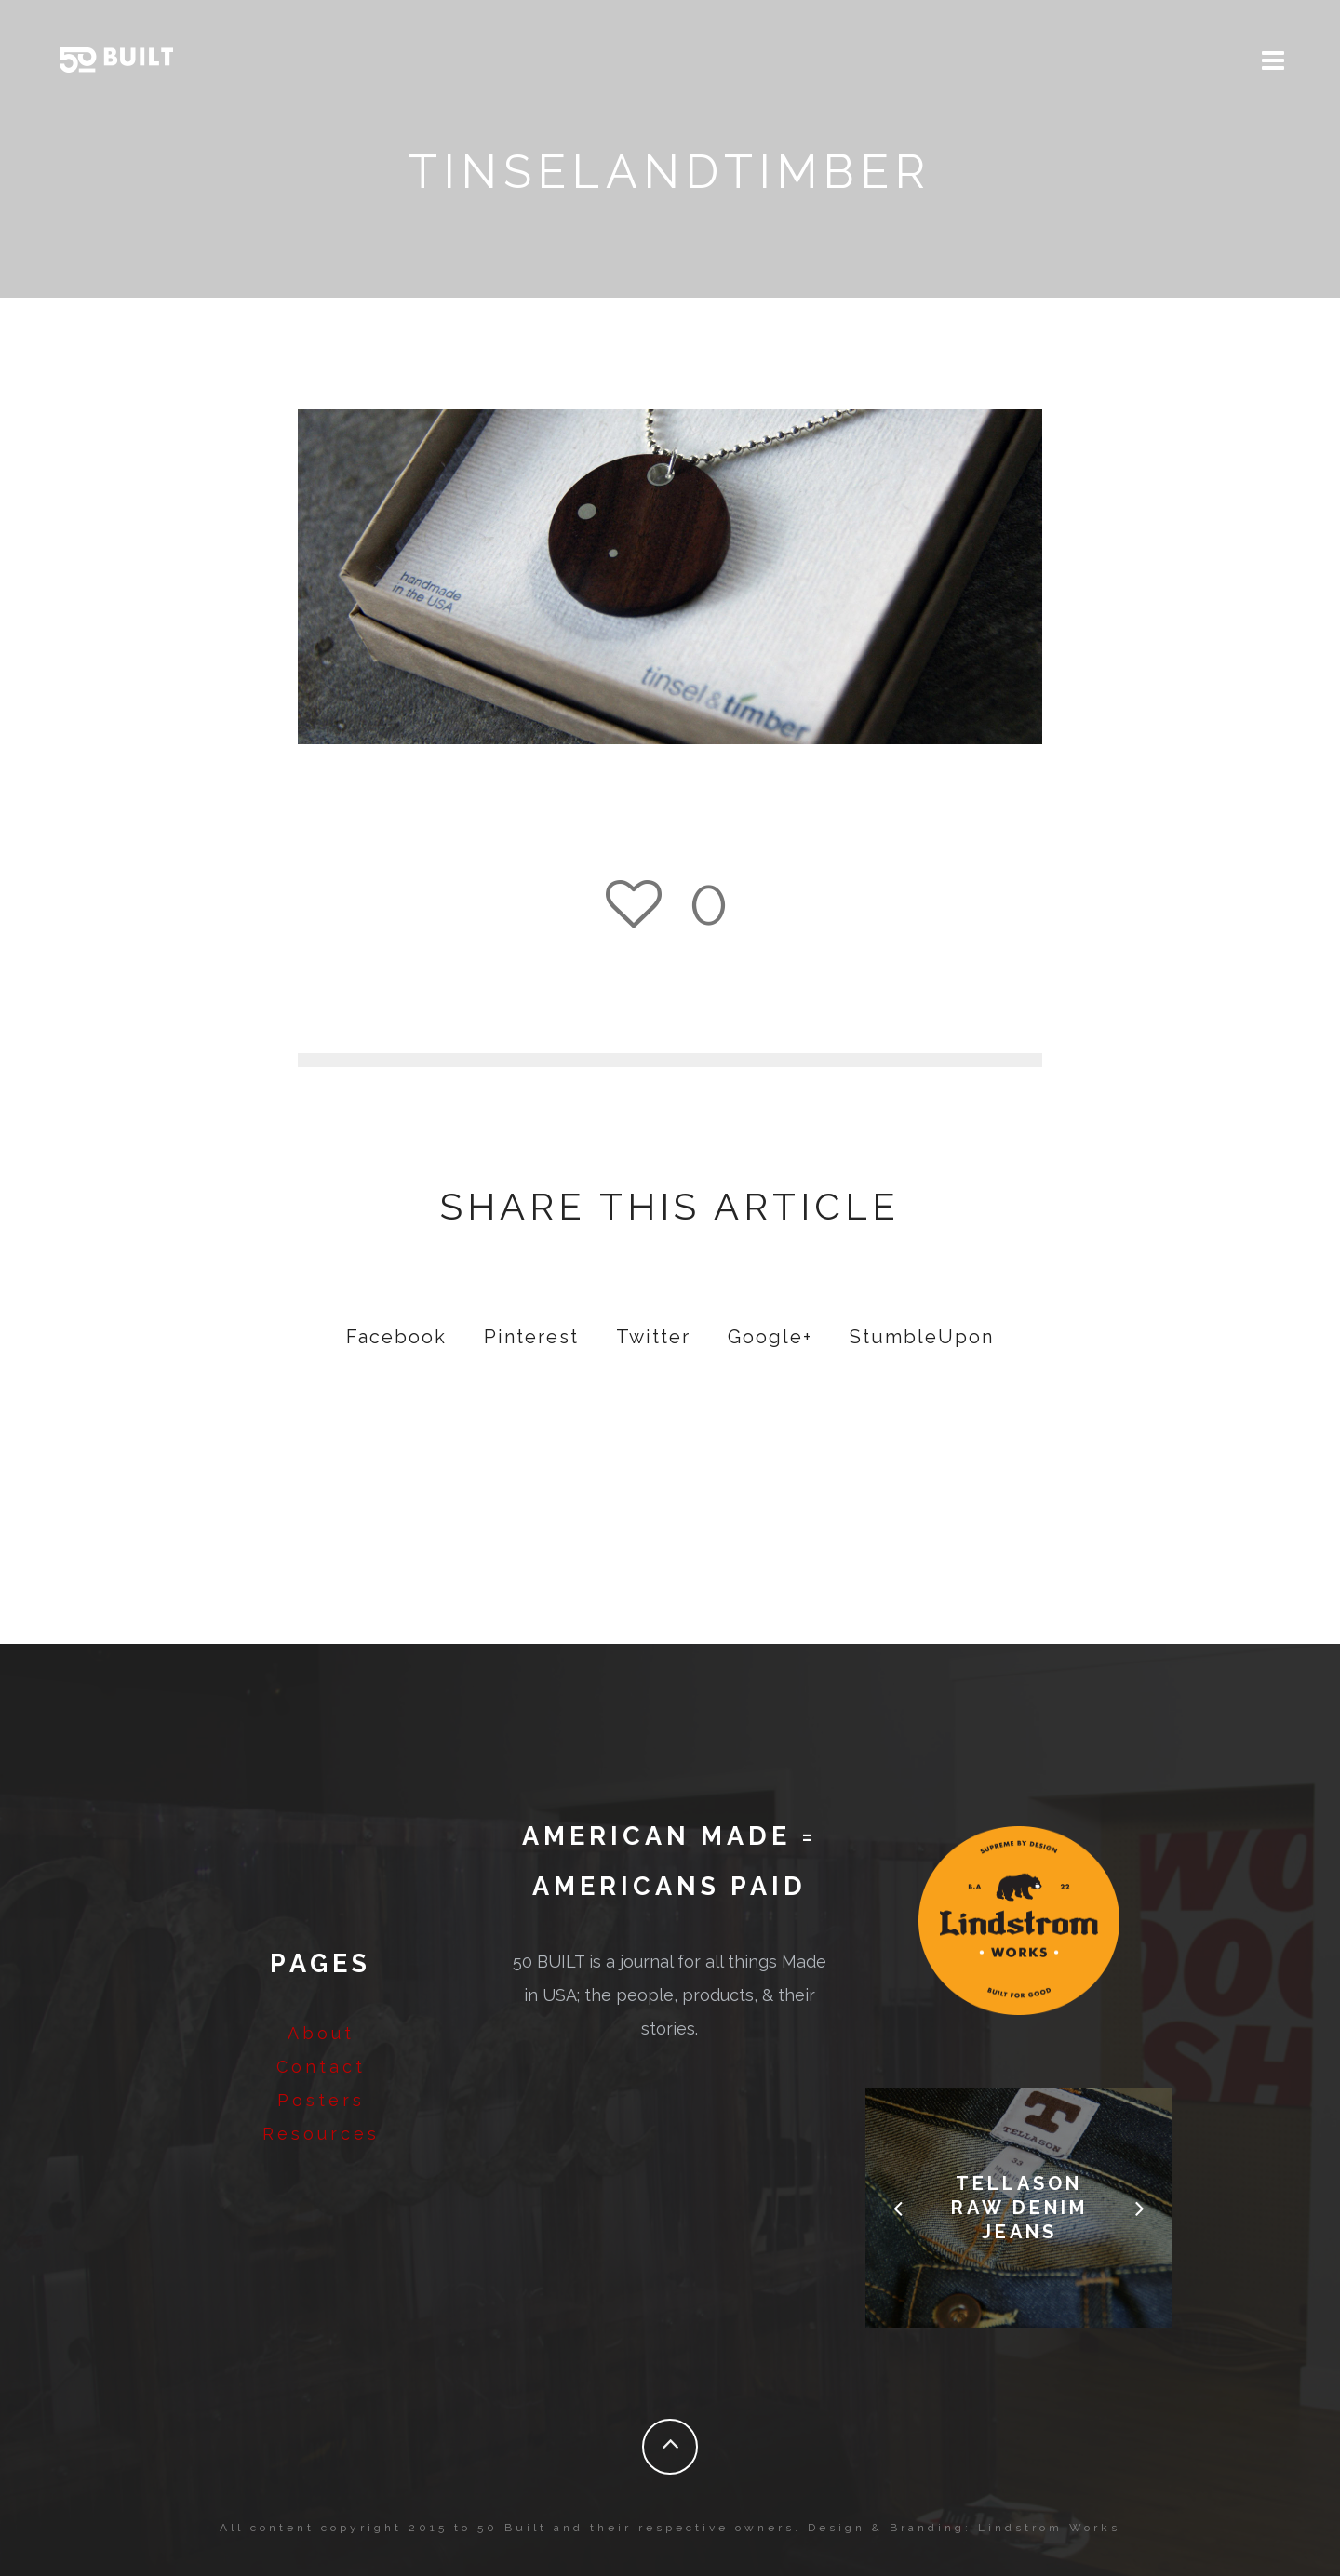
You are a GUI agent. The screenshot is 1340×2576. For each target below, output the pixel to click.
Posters (321, 2100)
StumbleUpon (922, 1337)
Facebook (396, 1337)
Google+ (770, 1337)
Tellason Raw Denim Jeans (1019, 2207)
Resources (321, 2133)
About (321, 2033)
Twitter (653, 1337)
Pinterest (531, 1337)
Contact (321, 2066)
